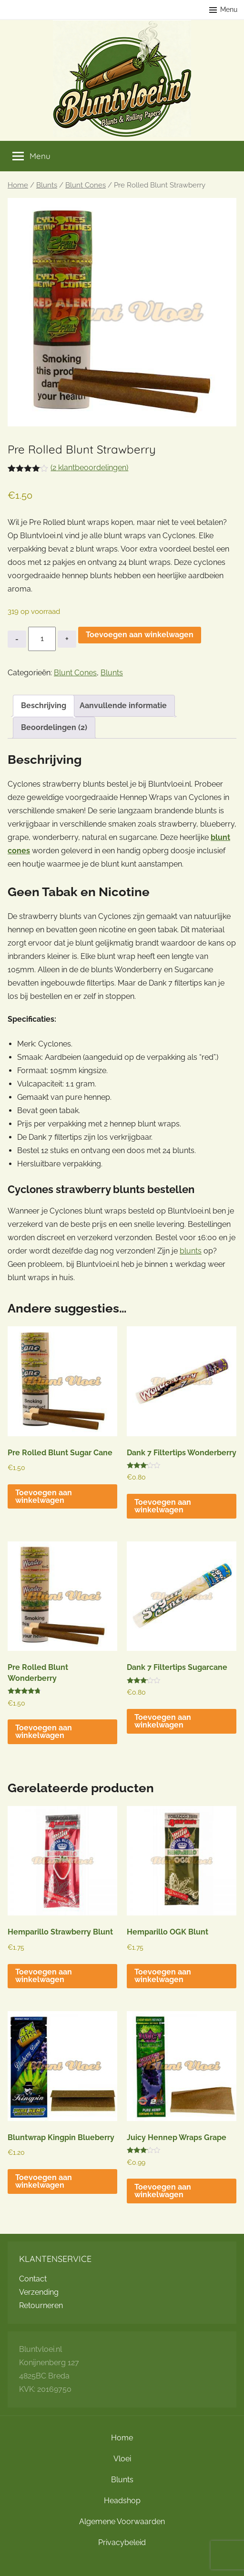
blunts (191, 1250)
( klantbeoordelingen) (89, 467)
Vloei (122, 2458)
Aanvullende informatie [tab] (123, 705)
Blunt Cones (85, 185)
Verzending (39, 2292)
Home (18, 185)
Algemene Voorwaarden (122, 2521)
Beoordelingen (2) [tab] (54, 727)
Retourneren (41, 2305)
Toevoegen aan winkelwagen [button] (43, 1496)
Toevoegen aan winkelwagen (139, 634)
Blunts (46, 185)
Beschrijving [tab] (43, 705)
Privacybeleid (122, 2542)
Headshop (122, 2500)
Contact (33, 2278)
